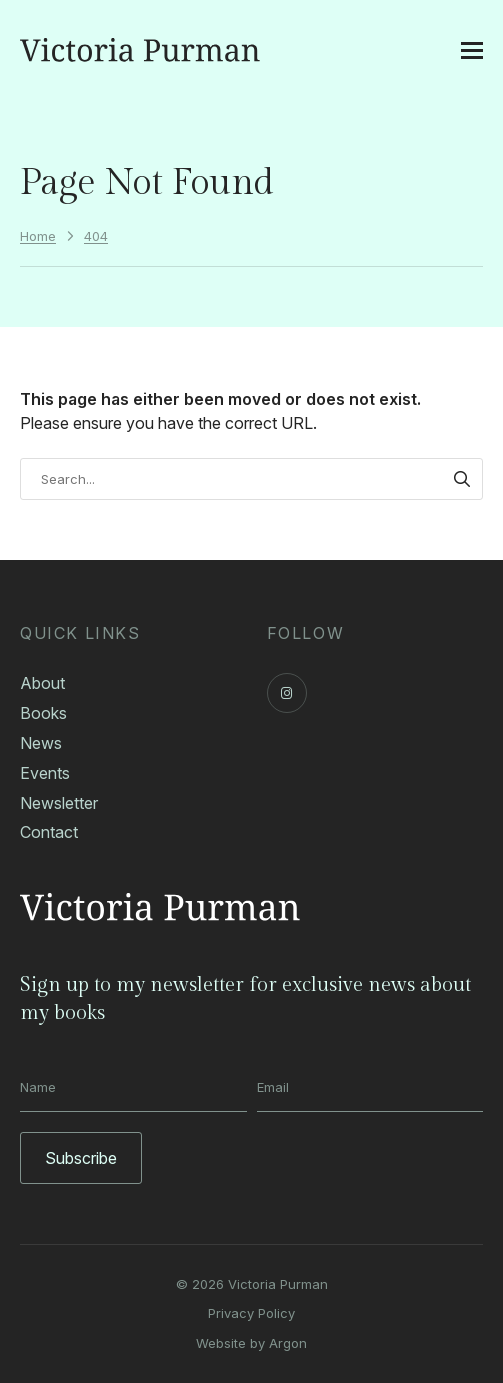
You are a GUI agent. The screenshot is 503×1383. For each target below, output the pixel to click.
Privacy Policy (251, 1313)
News (41, 743)
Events (45, 773)
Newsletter (59, 803)
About (42, 683)
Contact (49, 832)
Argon (288, 1343)
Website (221, 1343)
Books (43, 713)
